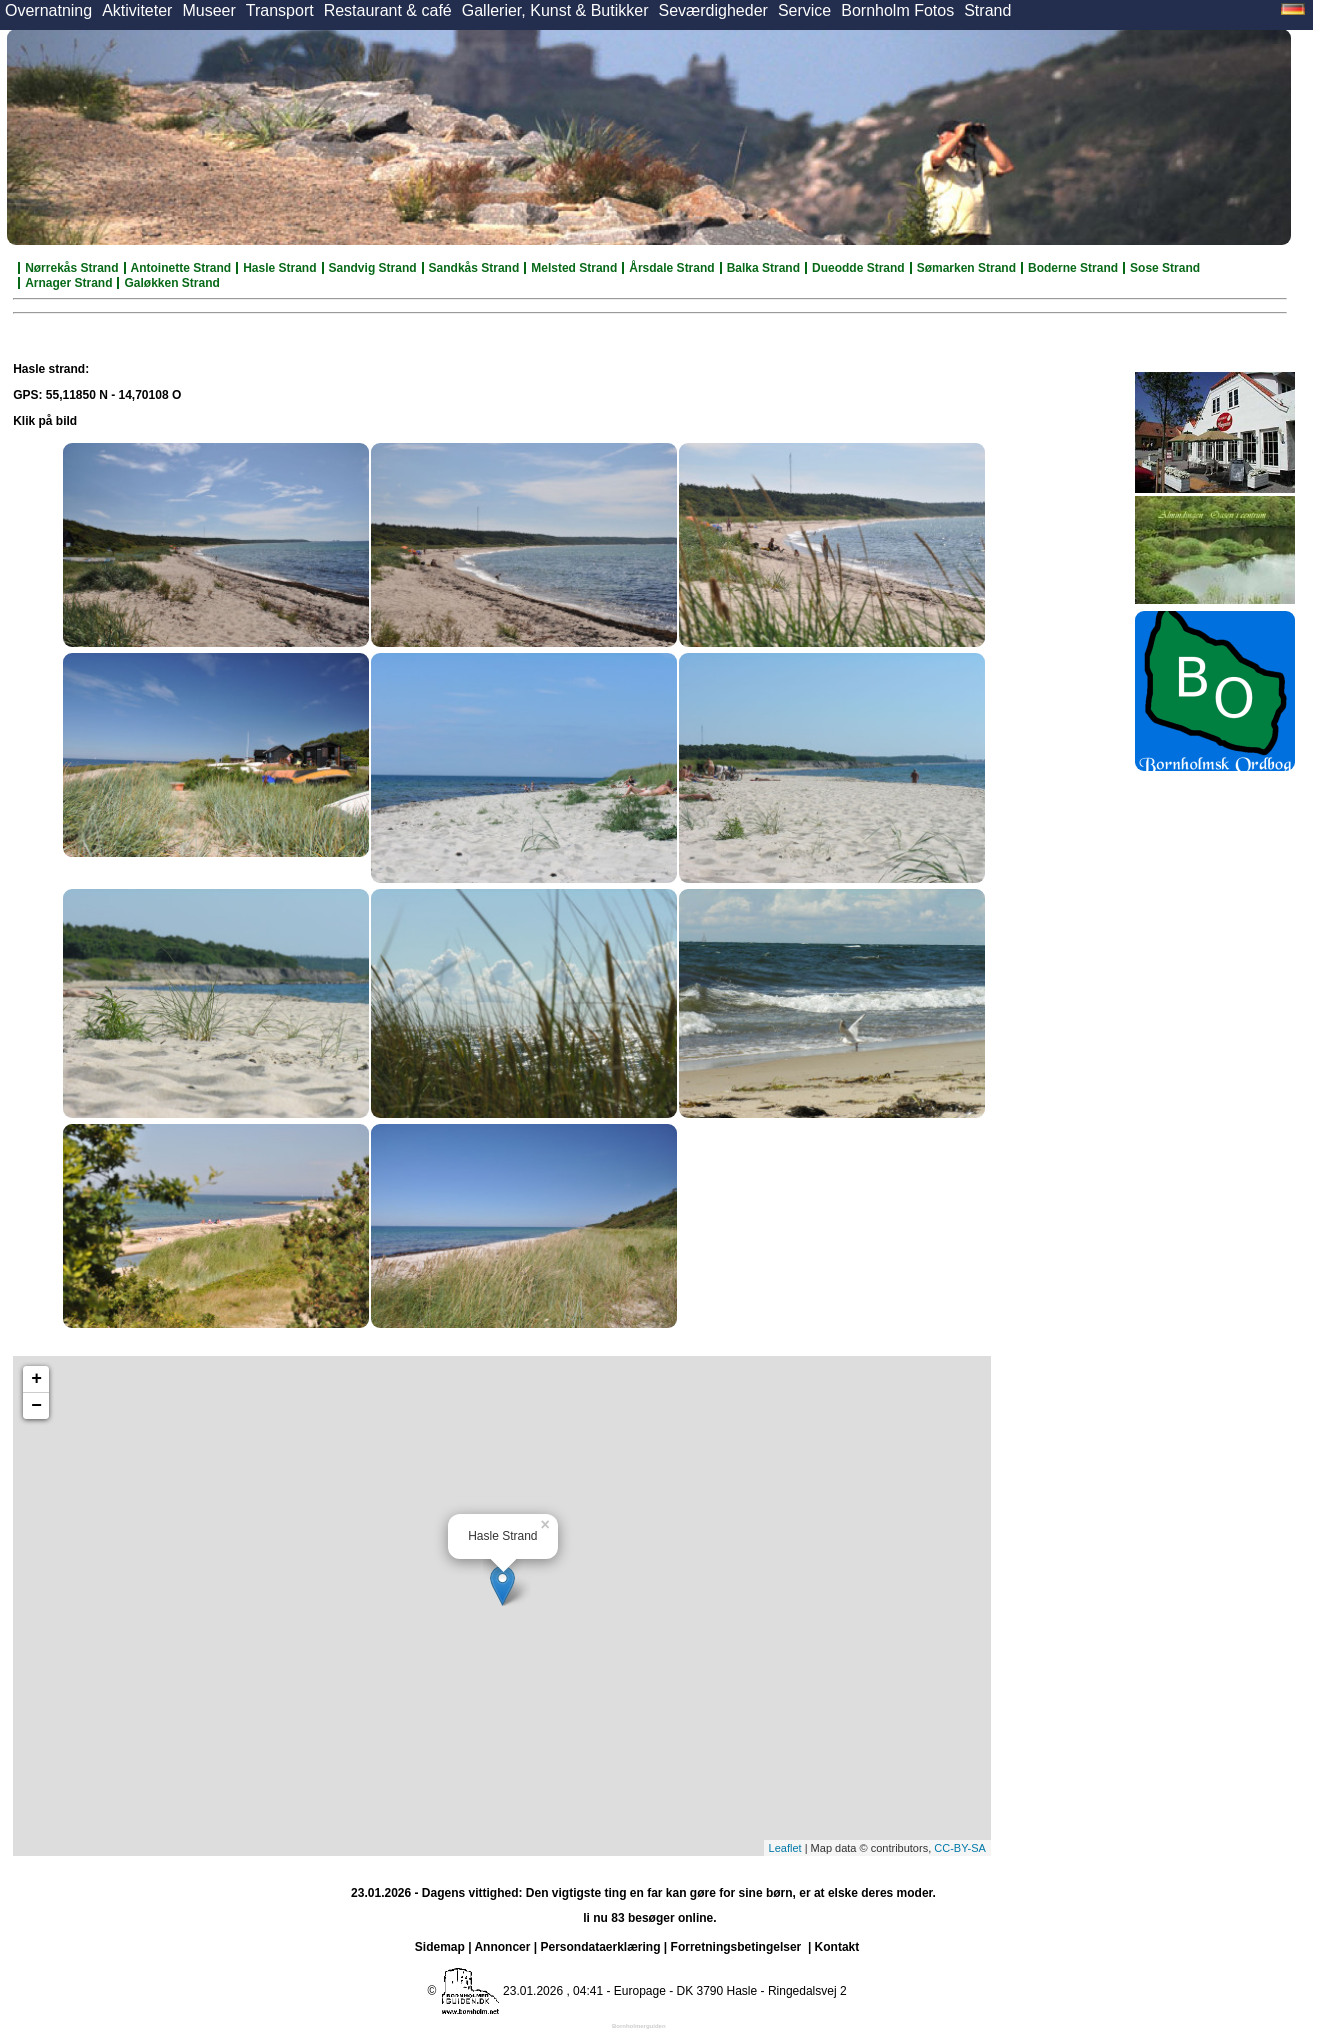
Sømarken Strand (966, 268)
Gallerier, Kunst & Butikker (555, 10)
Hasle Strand (279, 268)
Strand (987, 10)
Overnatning (48, 10)
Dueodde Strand (858, 268)
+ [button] (36, 1379)
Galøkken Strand (171, 283)
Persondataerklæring (600, 1947)
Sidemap (440, 1947)
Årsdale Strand (671, 268)
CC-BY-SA (960, 1848)
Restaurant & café (388, 10)
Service (804, 10)
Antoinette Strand (181, 268)
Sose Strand (1165, 268)
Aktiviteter (137, 10)
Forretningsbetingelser (736, 1947)
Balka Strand (763, 268)
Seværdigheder (712, 10)
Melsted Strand (574, 268)
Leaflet (785, 1848)
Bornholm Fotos (897, 10)
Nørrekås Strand (71, 268)
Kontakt (837, 1947)
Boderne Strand (1073, 268)
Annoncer (502, 1947)
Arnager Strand (68, 283)
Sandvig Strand (373, 268)
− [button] (36, 1406)
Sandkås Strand (474, 268)
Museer (208, 10)
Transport (280, 10)
